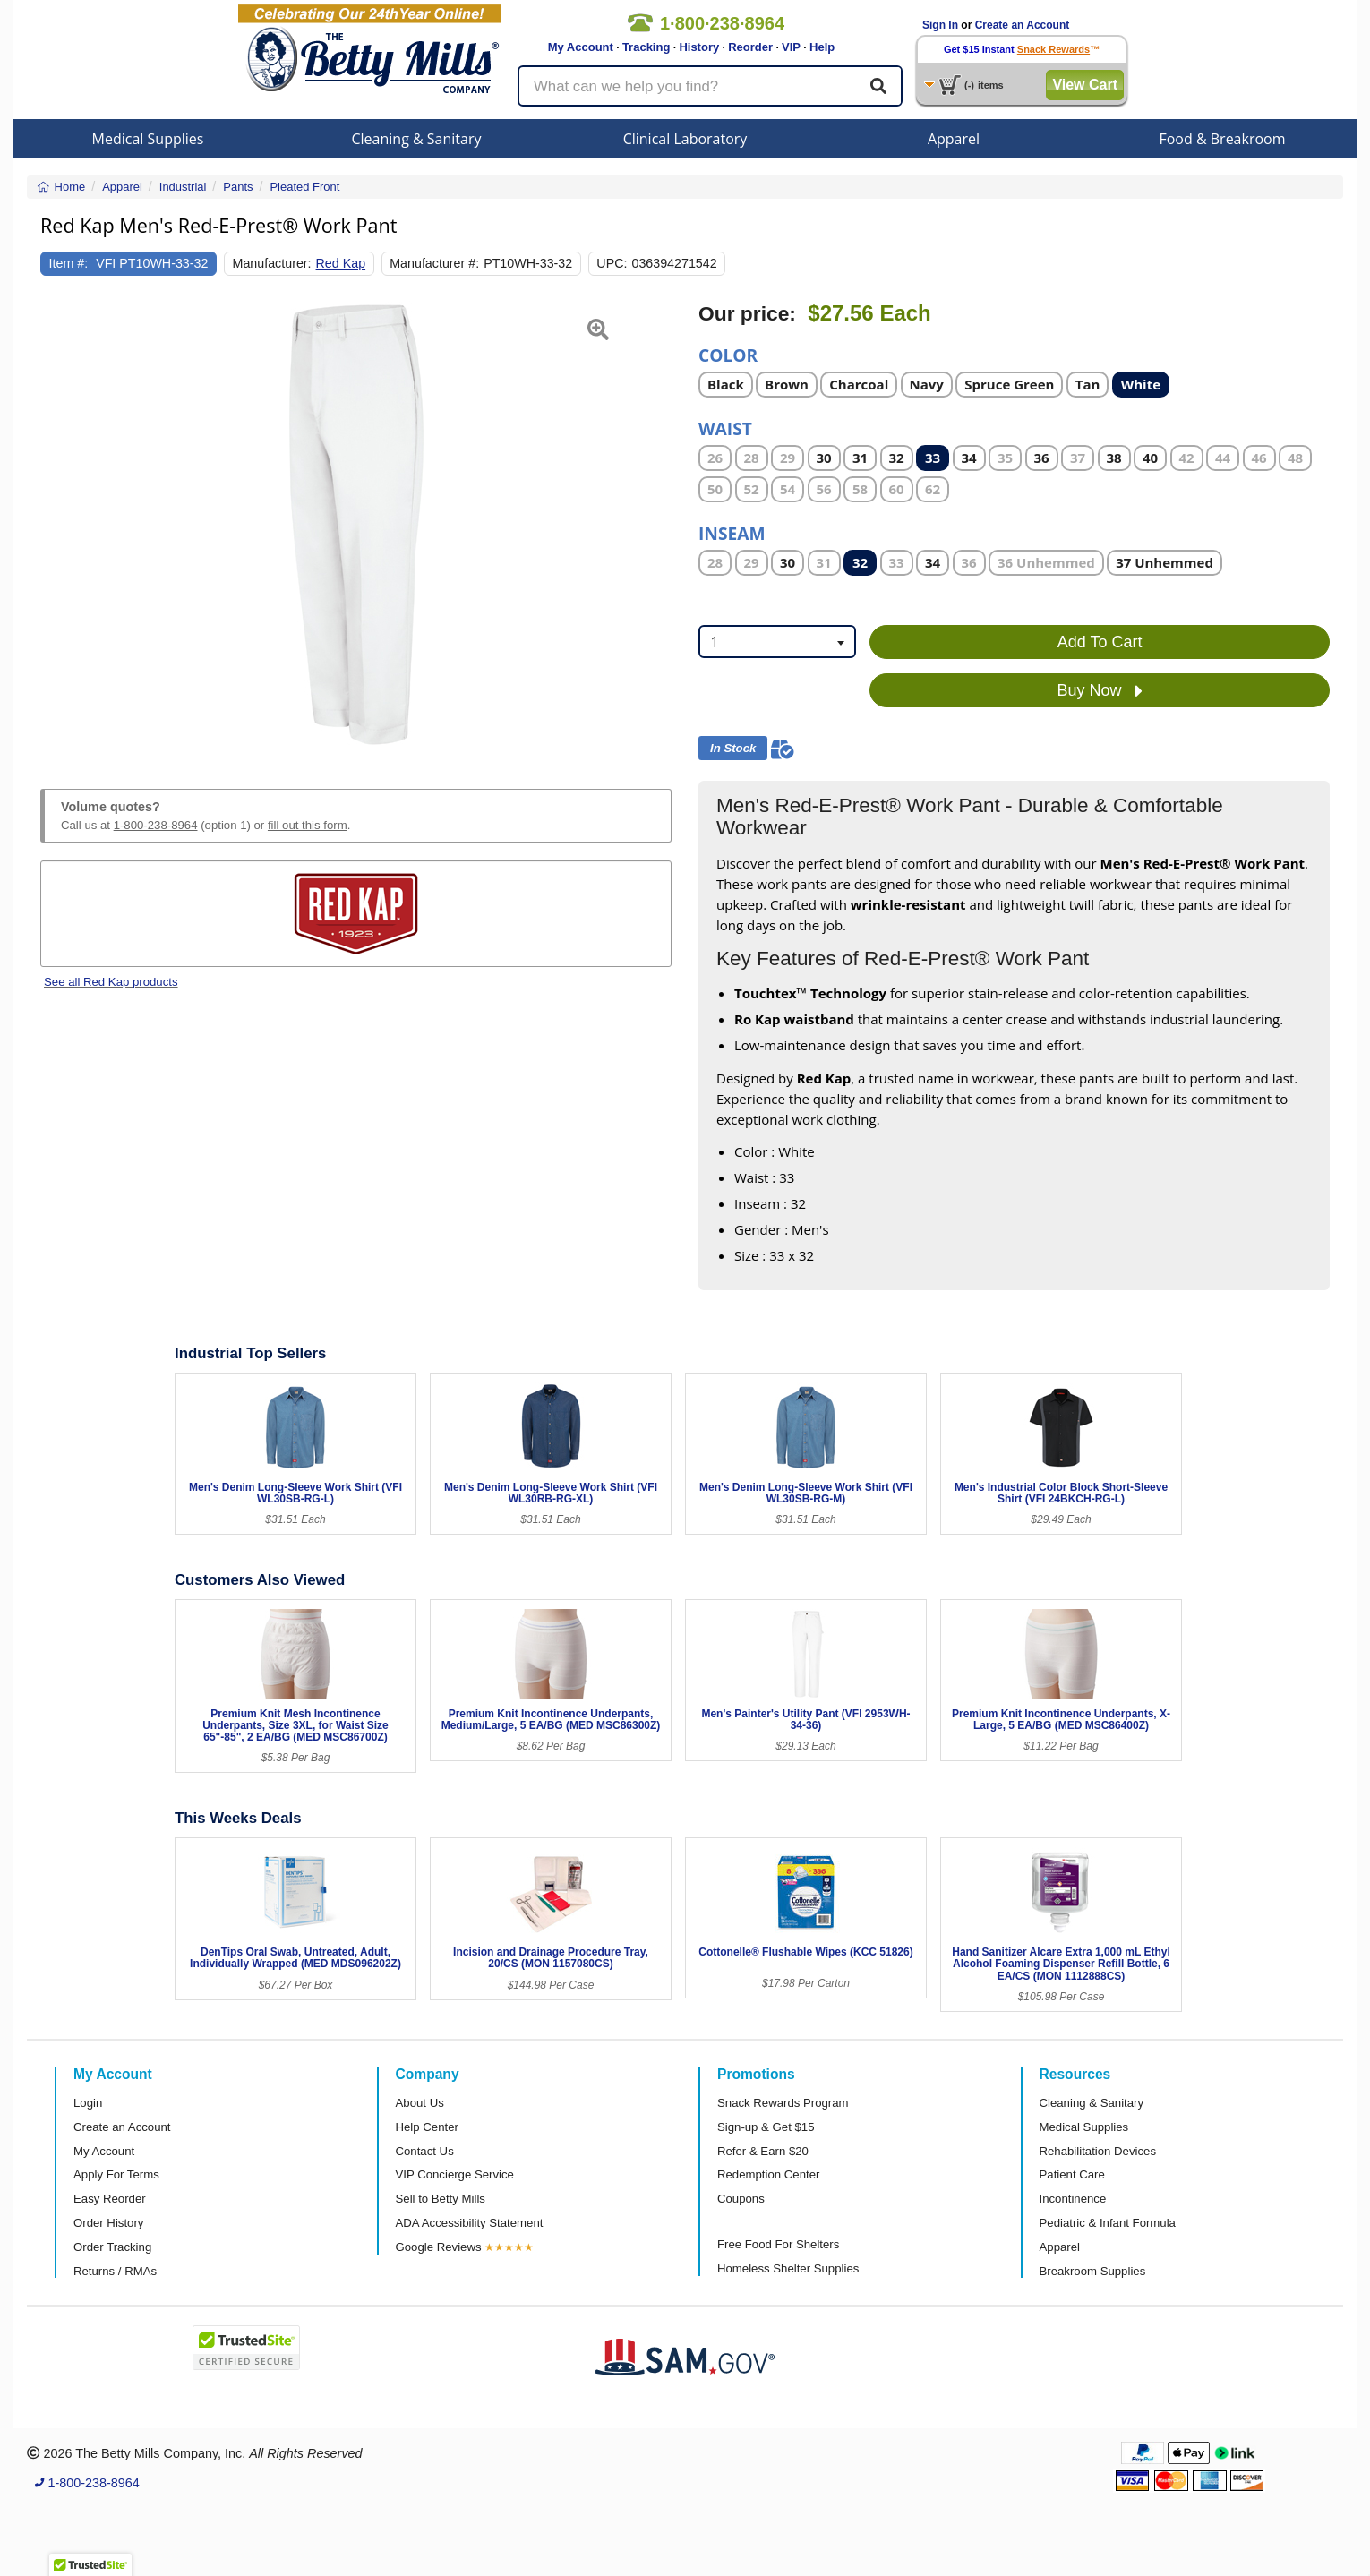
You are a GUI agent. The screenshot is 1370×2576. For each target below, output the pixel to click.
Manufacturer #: (434, 263)
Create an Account (1022, 25)
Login (87, 2103)
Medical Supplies (148, 139)
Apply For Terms (116, 2174)
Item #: (69, 263)
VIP (791, 47)
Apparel (954, 139)
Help (822, 47)
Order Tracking (112, 2247)
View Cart (1084, 84)
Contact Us (425, 2151)
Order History (108, 2222)
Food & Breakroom (1222, 139)
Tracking (646, 47)
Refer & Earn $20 (763, 2151)
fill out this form (307, 825)
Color (728, 354)
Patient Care (1072, 2174)
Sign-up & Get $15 (766, 2127)
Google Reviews (439, 2247)
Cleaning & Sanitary (417, 139)
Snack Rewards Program (783, 2103)
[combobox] (777, 641)
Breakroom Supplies (1093, 2271)
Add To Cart (1100, 642)
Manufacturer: (272, 263)
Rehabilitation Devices (1098, 2151)
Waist (725, 427)
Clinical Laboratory (685, 139)
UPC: (611, 263)
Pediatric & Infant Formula (1108, 2222)
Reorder (750, 47)
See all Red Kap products (111, 981)
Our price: (747, 314)
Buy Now (1100, 691)
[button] (62, 525)
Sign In (940, 25)
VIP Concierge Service (455, 2174)
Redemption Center (768, 2174)
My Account (580, 47)
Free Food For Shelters (778, 2244)
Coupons (741, 2198)
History (699, 47)
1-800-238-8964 (156, 825)
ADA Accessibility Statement (470, 2222)
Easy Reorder (109, 2198)
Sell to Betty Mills (440, 2198)
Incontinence (1073, 2198)
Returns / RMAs (115, 2271)
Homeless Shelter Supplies (788, 2268)
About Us (420, 2103)
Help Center (427, 2127)
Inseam (732, 532)
